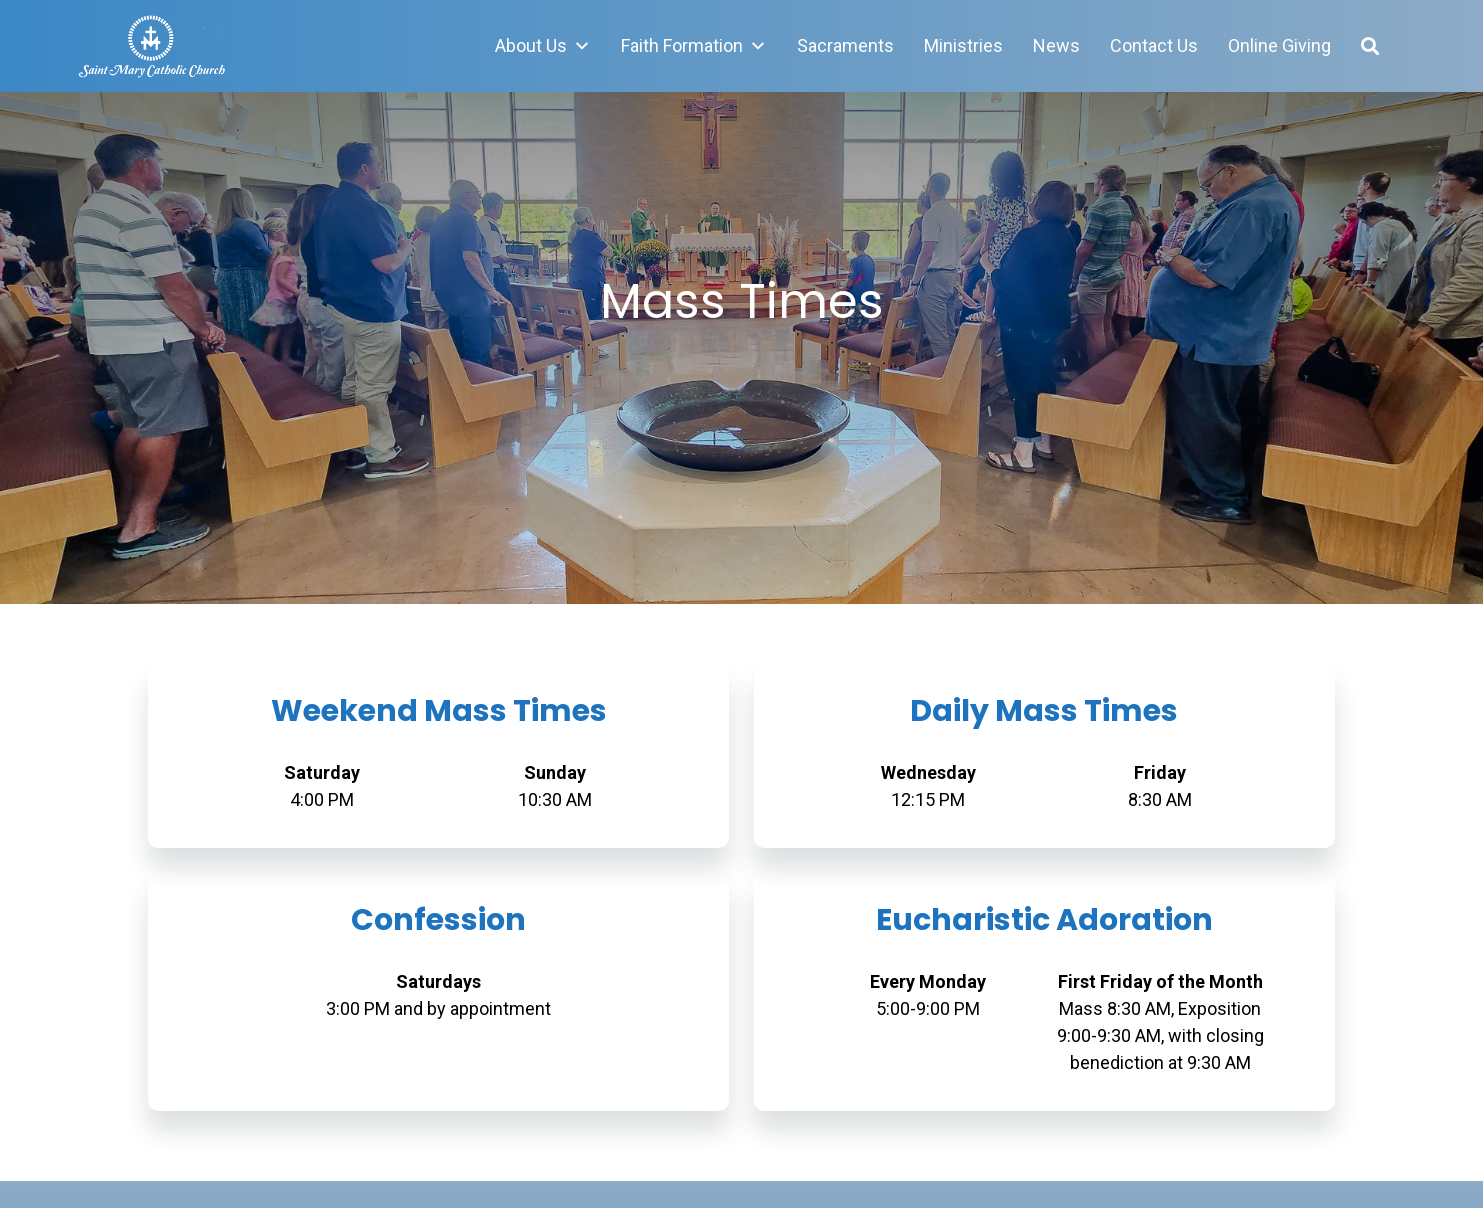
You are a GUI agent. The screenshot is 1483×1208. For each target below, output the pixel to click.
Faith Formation (694, 46)
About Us (543, 46)
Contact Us (1154, 45)
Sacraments (845, 45)
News (1056, 45)
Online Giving (1279, 45)
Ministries (963, 45)
